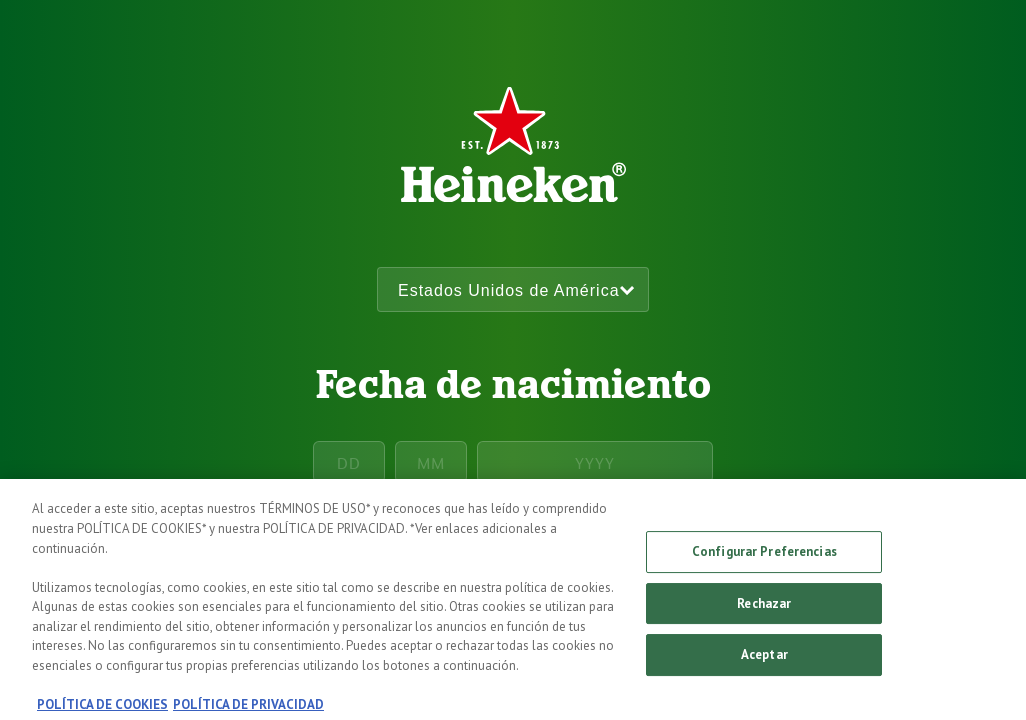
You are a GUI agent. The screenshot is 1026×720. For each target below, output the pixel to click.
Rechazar (764, 613)
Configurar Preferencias (764, 562)
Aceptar (764, 665)
